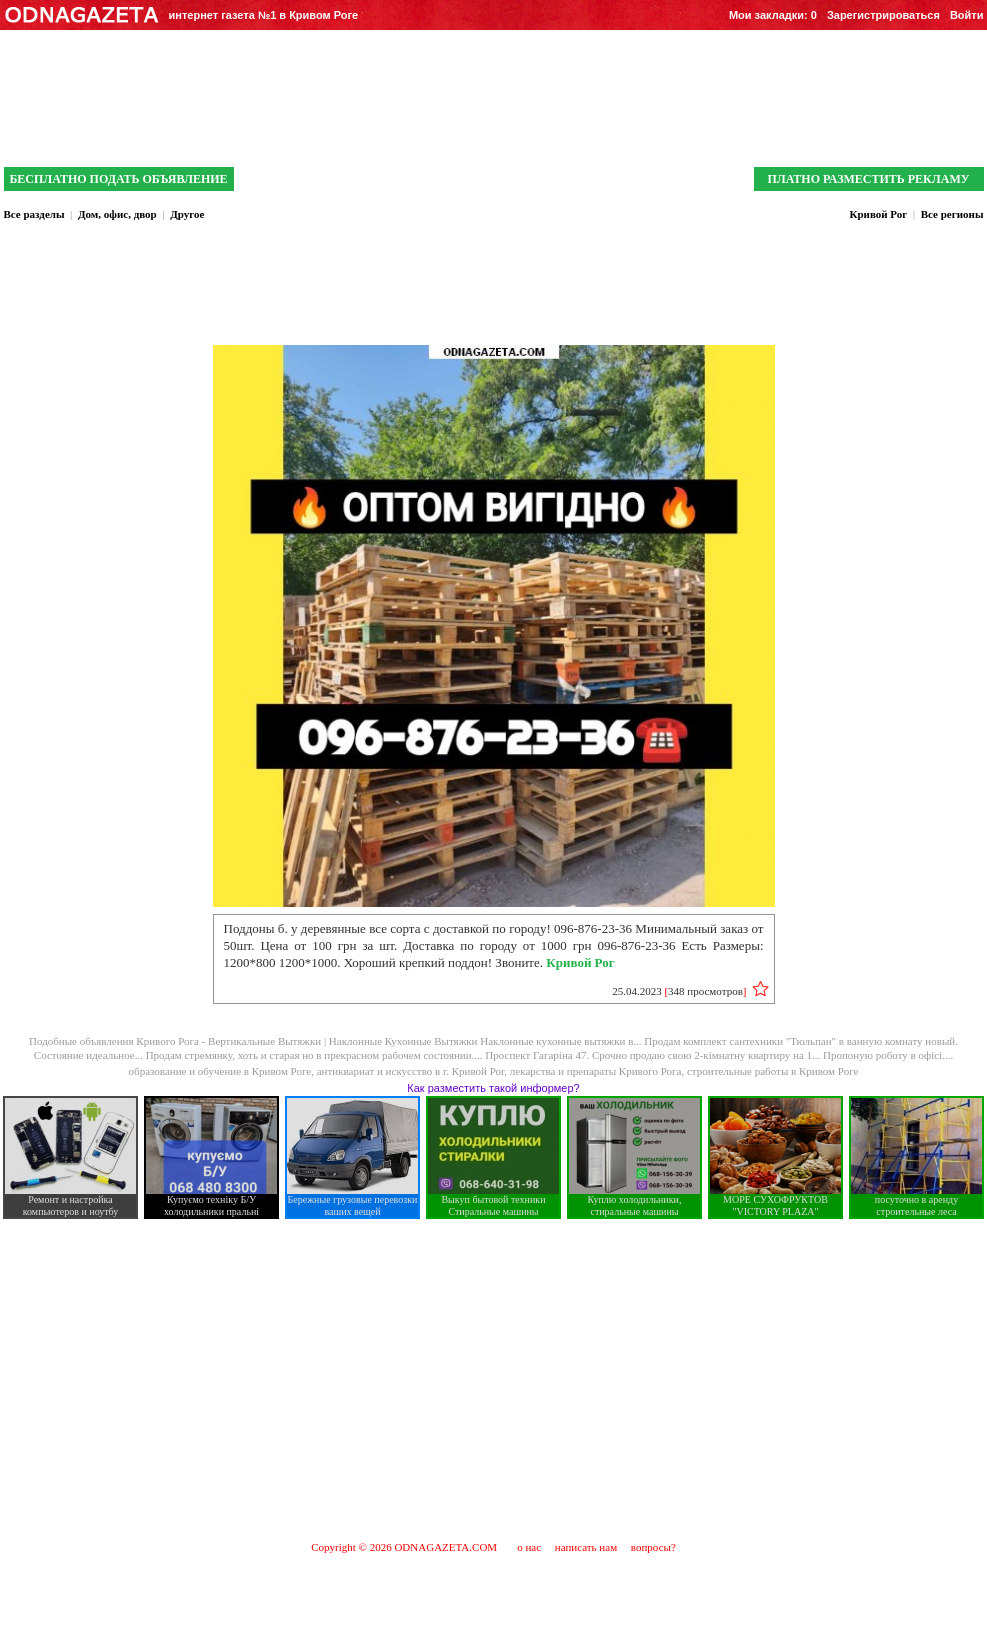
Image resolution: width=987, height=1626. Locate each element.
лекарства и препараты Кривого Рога (596, 1071)
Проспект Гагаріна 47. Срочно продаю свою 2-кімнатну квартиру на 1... (654, 1055)
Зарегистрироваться (883, 15)
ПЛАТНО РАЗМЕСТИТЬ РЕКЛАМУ (868, 179)
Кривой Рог (878, 214)
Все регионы (952, 214)
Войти (967, 15)
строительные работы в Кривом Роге (772, 1071)
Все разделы (34, 214)
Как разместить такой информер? (493, 1088)
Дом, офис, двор (117, 214)
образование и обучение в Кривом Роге (220, 1071)
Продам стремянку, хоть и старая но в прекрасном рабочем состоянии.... (316, 1055)
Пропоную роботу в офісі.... (888, 1055)
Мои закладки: (773, 15)
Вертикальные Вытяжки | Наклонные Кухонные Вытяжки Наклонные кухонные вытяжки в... (426, 1041)
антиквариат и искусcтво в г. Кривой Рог (411, 1071)
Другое (187, 214)
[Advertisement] (494, 1379)
